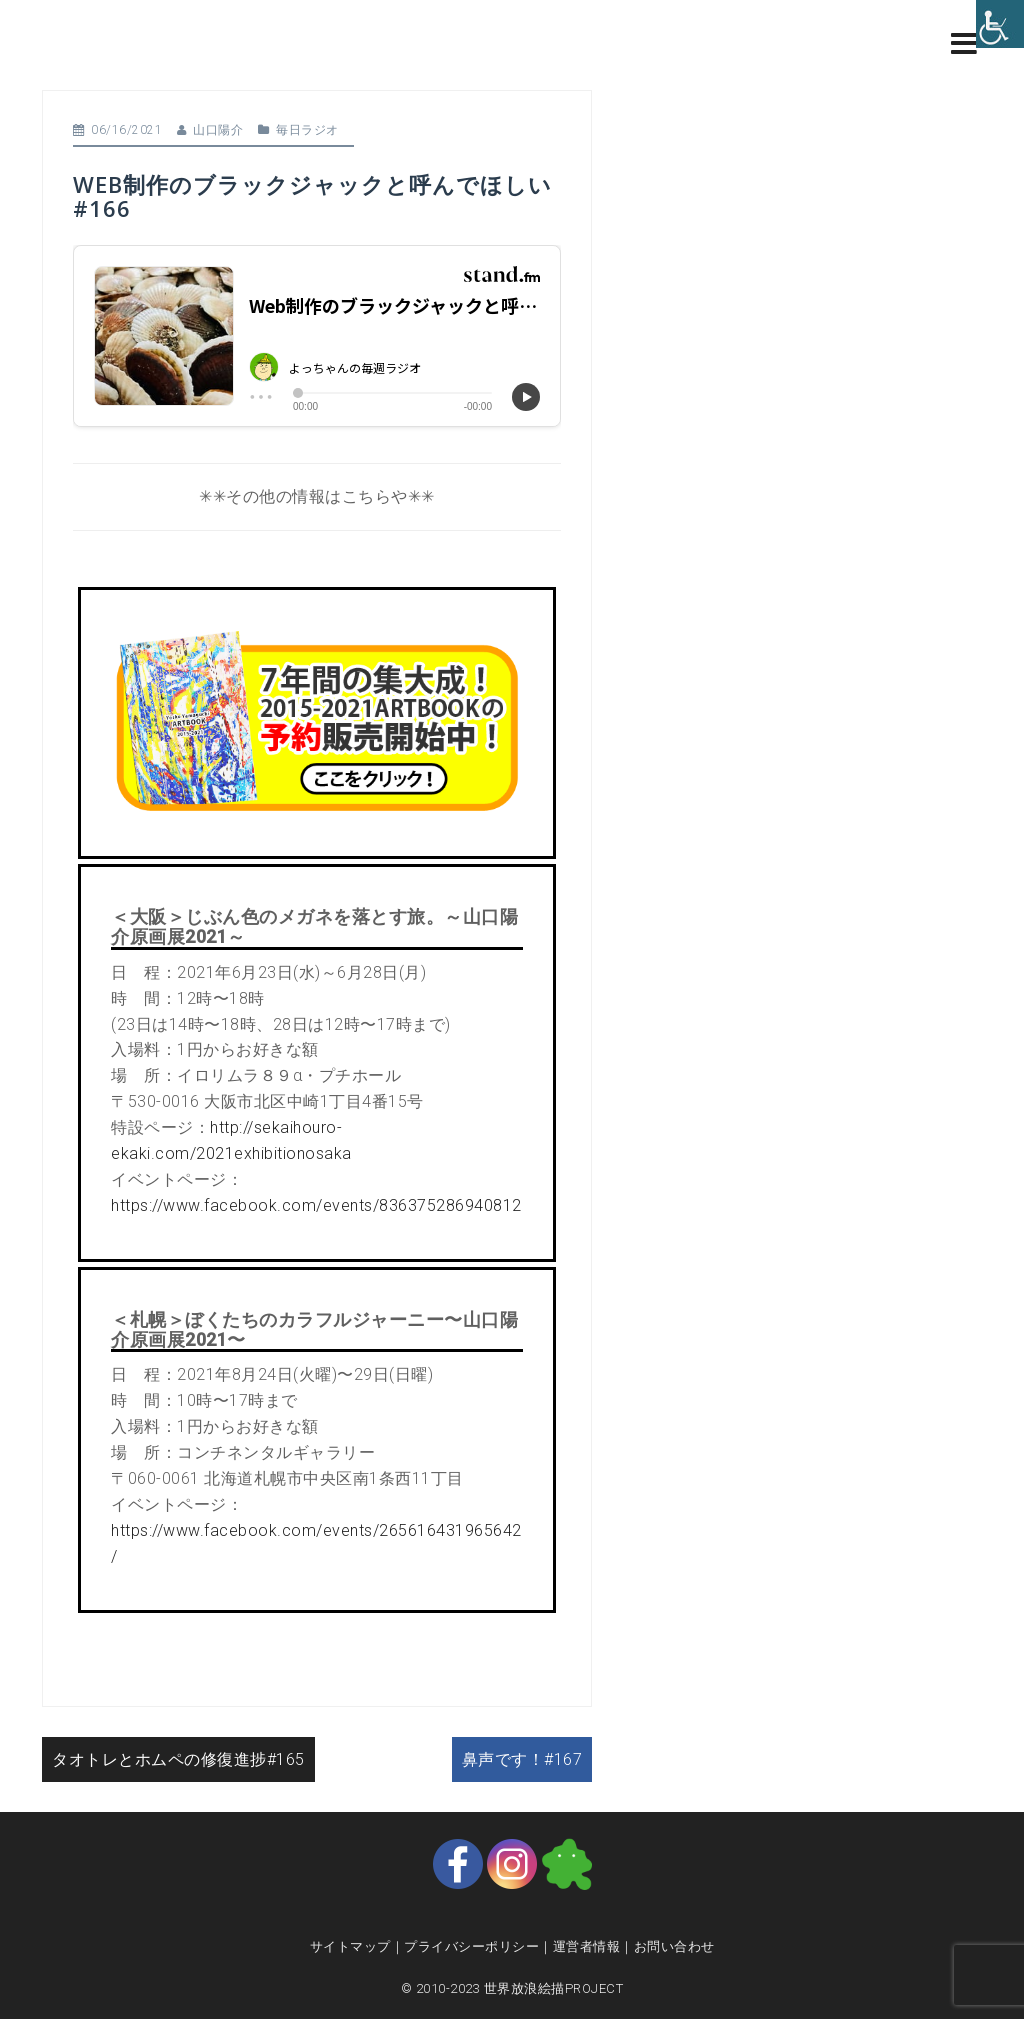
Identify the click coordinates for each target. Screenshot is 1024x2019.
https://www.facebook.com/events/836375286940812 (316, 1205)
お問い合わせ (674, 1946)
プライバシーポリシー (471, 1946)
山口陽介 (218, 130)
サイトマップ (350, 1946)
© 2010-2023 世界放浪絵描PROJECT (512, 1988)
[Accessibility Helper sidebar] (1000, 24)
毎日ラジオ (307, 130)
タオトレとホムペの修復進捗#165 (178, 1759)
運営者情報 (587, 1946)
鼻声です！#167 (522, 1759)
